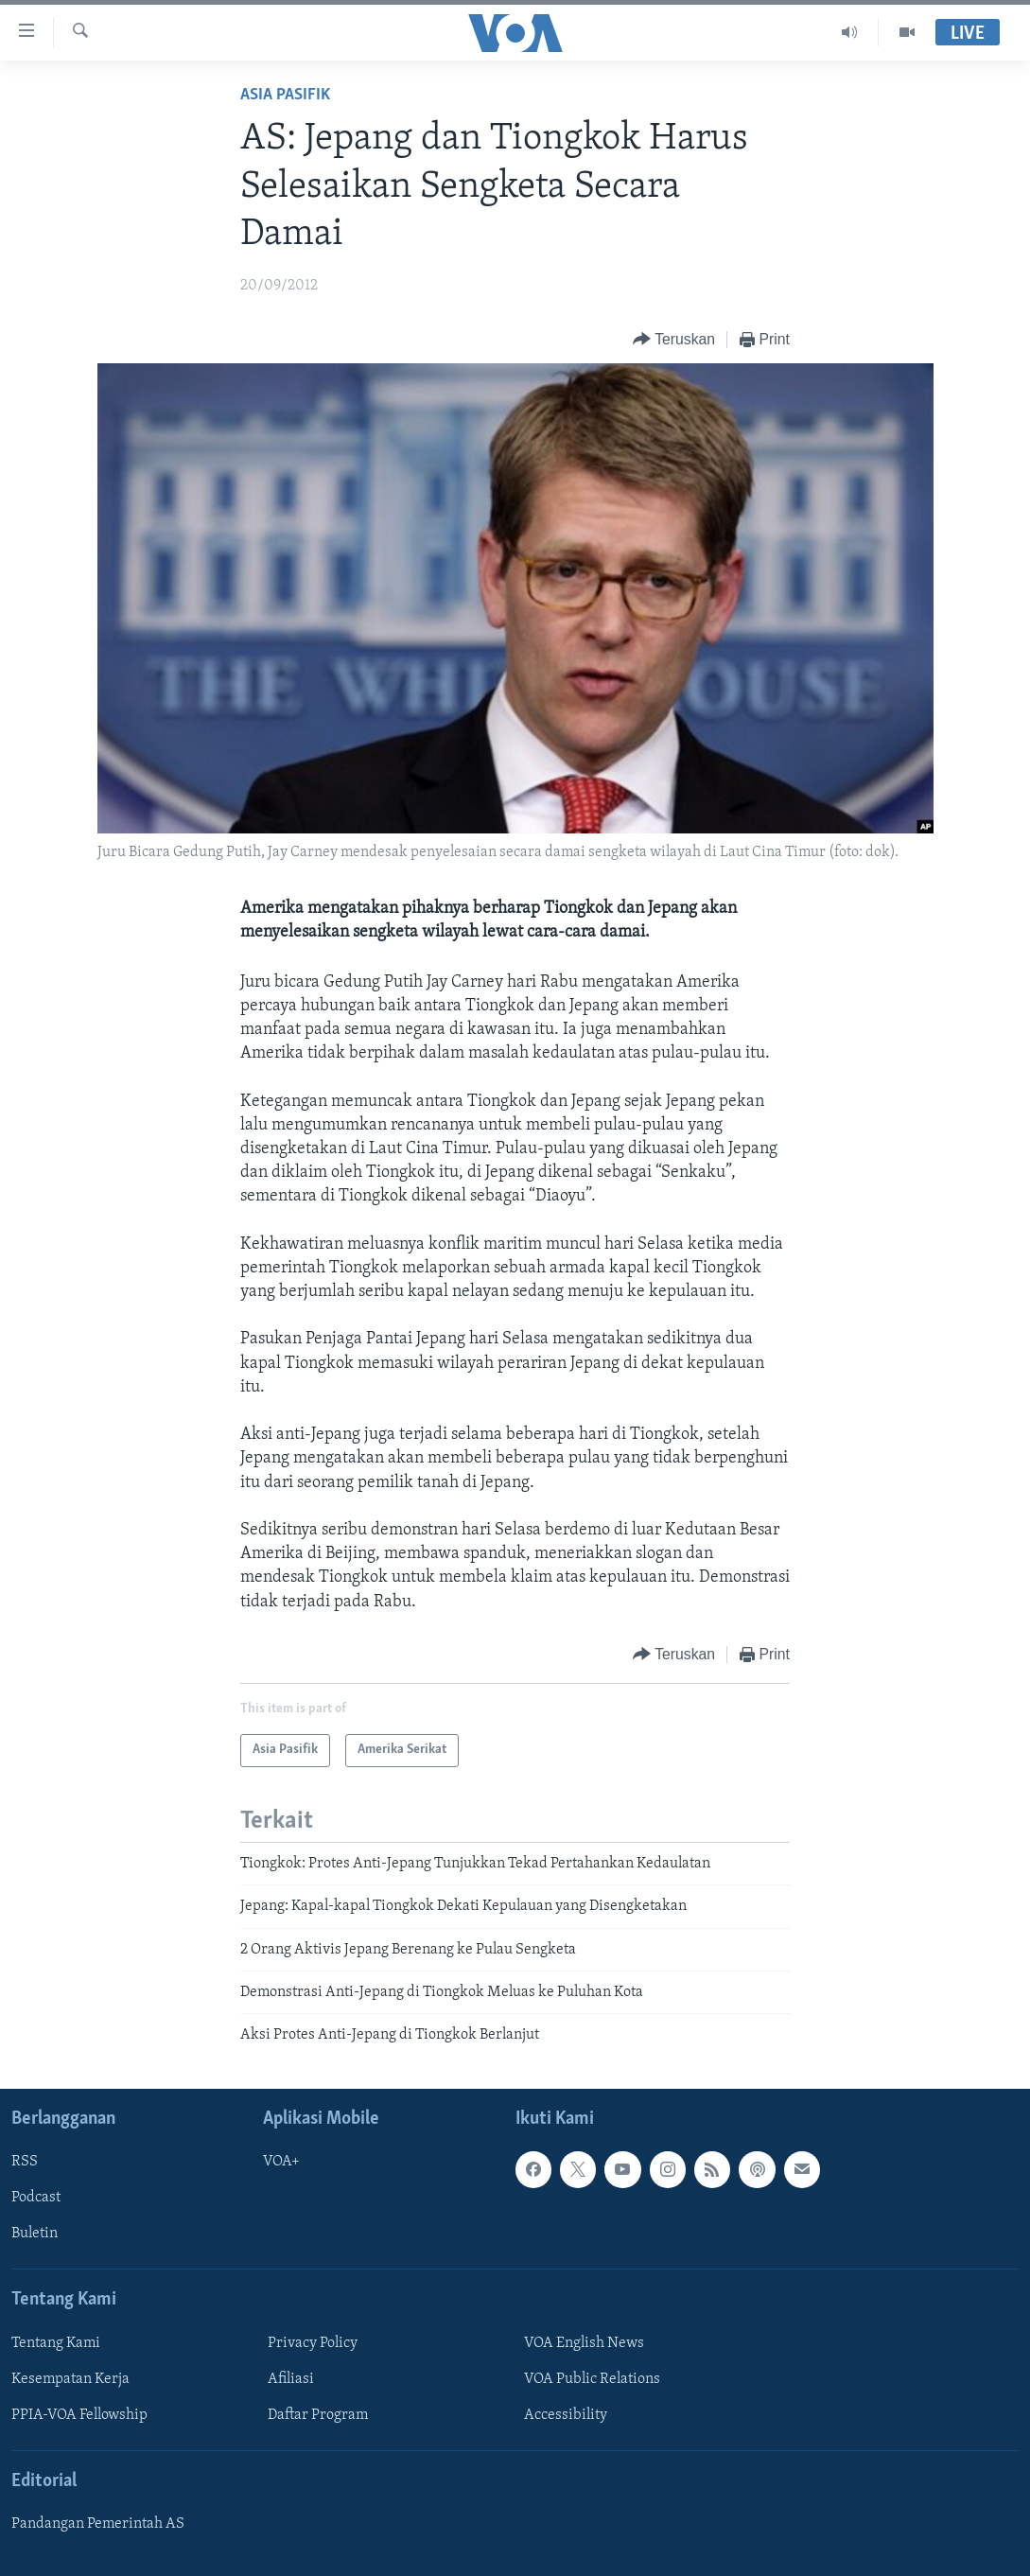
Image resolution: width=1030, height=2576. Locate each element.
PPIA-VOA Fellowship (79, 2415)
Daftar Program (318, 2415)
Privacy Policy (313, 2343)
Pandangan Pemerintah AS (97, 2524)
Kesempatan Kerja (70, 2379)
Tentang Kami (55, 2343)
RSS (24, 2161)
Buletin (34, 2233)
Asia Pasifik (285, 95)
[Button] (674, 340)
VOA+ (281, 2161)
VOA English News (584, 2343)
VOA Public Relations (592, 2379)
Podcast (36, 2197)
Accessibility (565, 2415)
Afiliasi (291, 2379)
